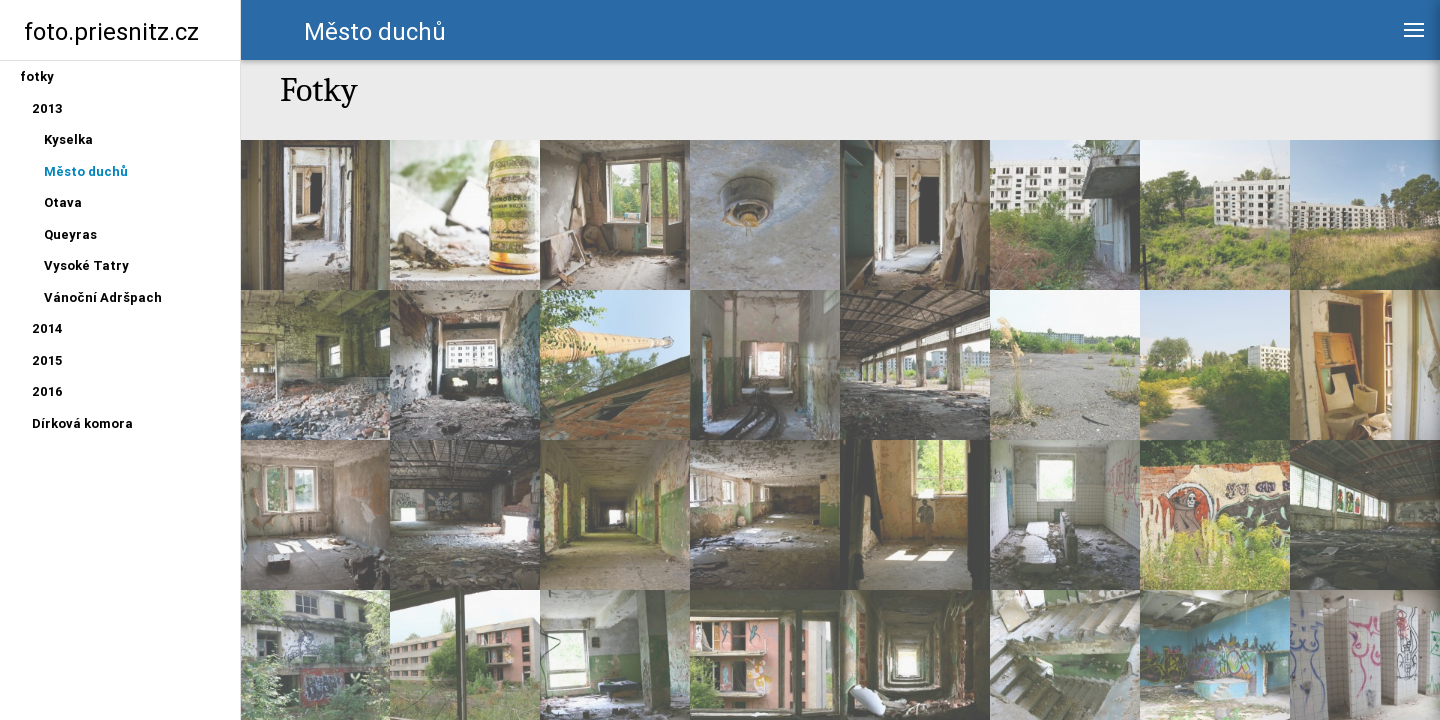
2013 (47, 108)
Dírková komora (82, 423)
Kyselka (68, 139)
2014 (47, 328)
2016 (47, 391)
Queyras (70, 234)
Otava (63, 202)
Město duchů (86, 171)
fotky (37, 76)
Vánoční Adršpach (103, 297)
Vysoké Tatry (86, 265)
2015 (47, 360)
